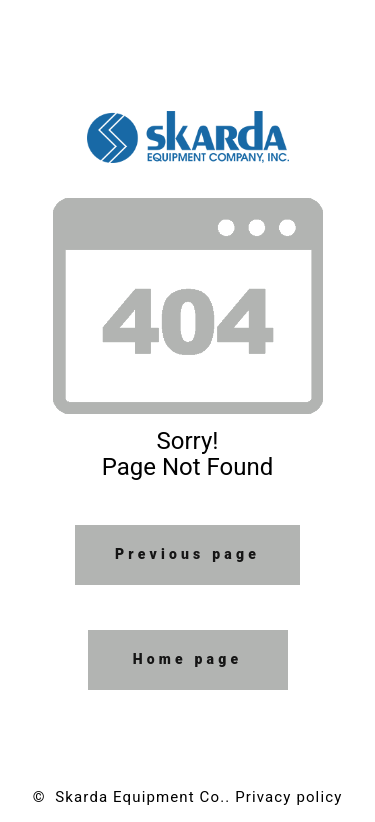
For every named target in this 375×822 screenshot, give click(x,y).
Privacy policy (288, 797)
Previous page (187, 554)
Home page (188, 659)
